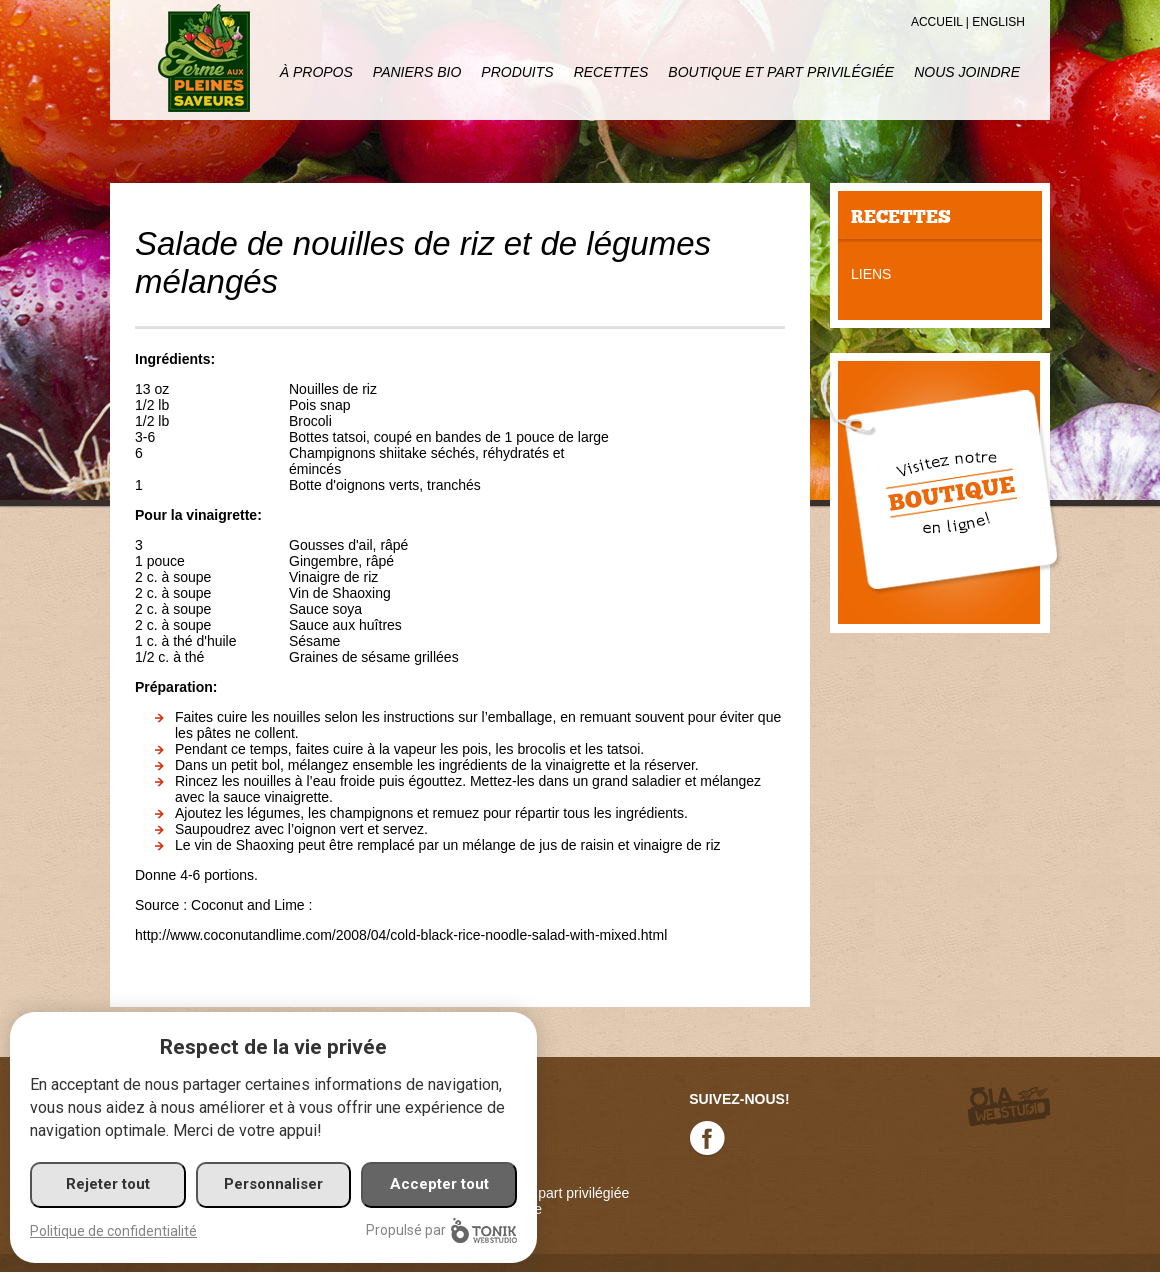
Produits (517, 72)
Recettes (611, 72)
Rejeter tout (108, 1184)
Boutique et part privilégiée (781, 72)
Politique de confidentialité (113, 1231)
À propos (316, 72)
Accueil (937, 22)
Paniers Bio (417, 72)
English (998, 22)
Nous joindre (967, 72)
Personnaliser (273, 1184)
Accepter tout (439, 1184)
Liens (871, 274)
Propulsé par (441, 1230)
